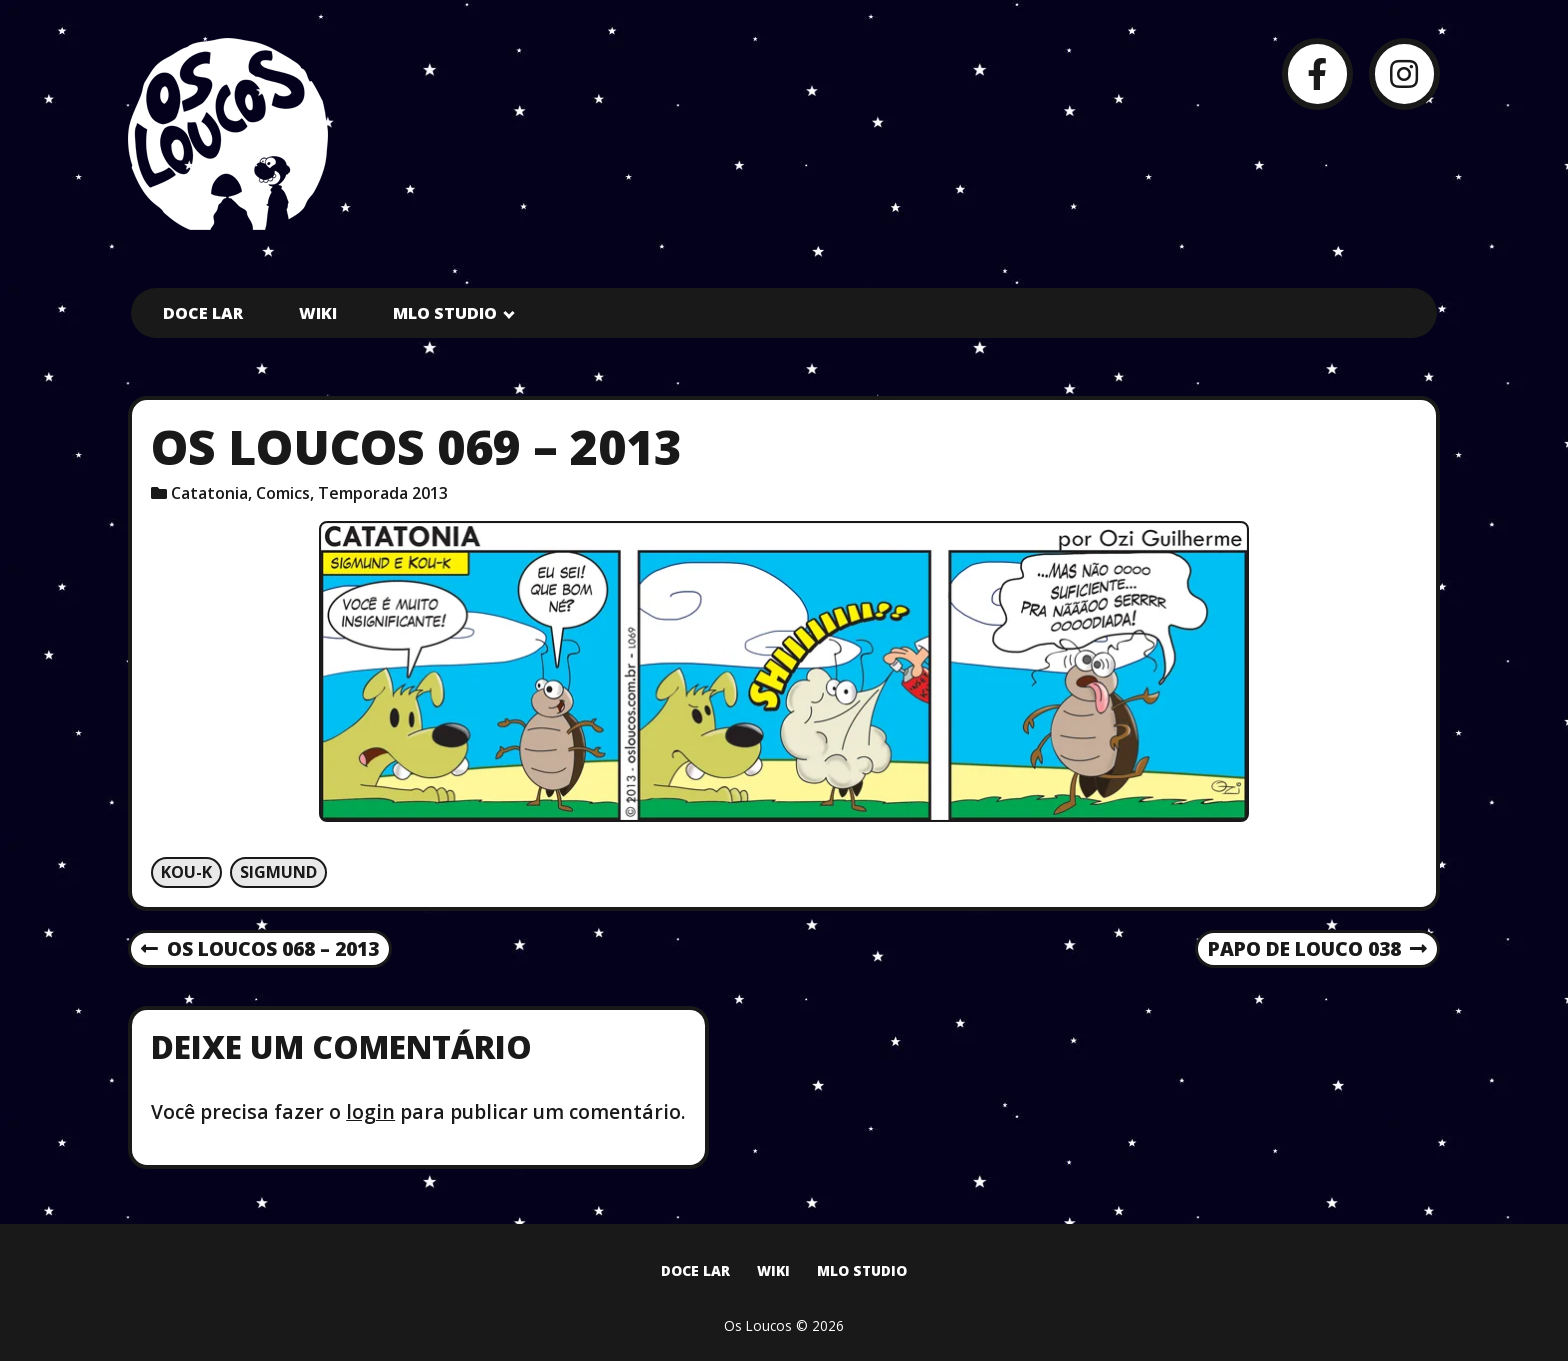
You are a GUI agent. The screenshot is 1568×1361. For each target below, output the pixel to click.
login (370, 1111)
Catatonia (209, 493)
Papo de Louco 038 (1317, 950)
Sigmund (278, 872)
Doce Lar (203, 313)
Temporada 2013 (383, 493)
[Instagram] (1404, 73)
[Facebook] (1317, 73)
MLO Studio (445, 313)
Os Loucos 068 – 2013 (260, 950)
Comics (283, 493)
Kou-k (186, 872)
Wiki (318, 313)
